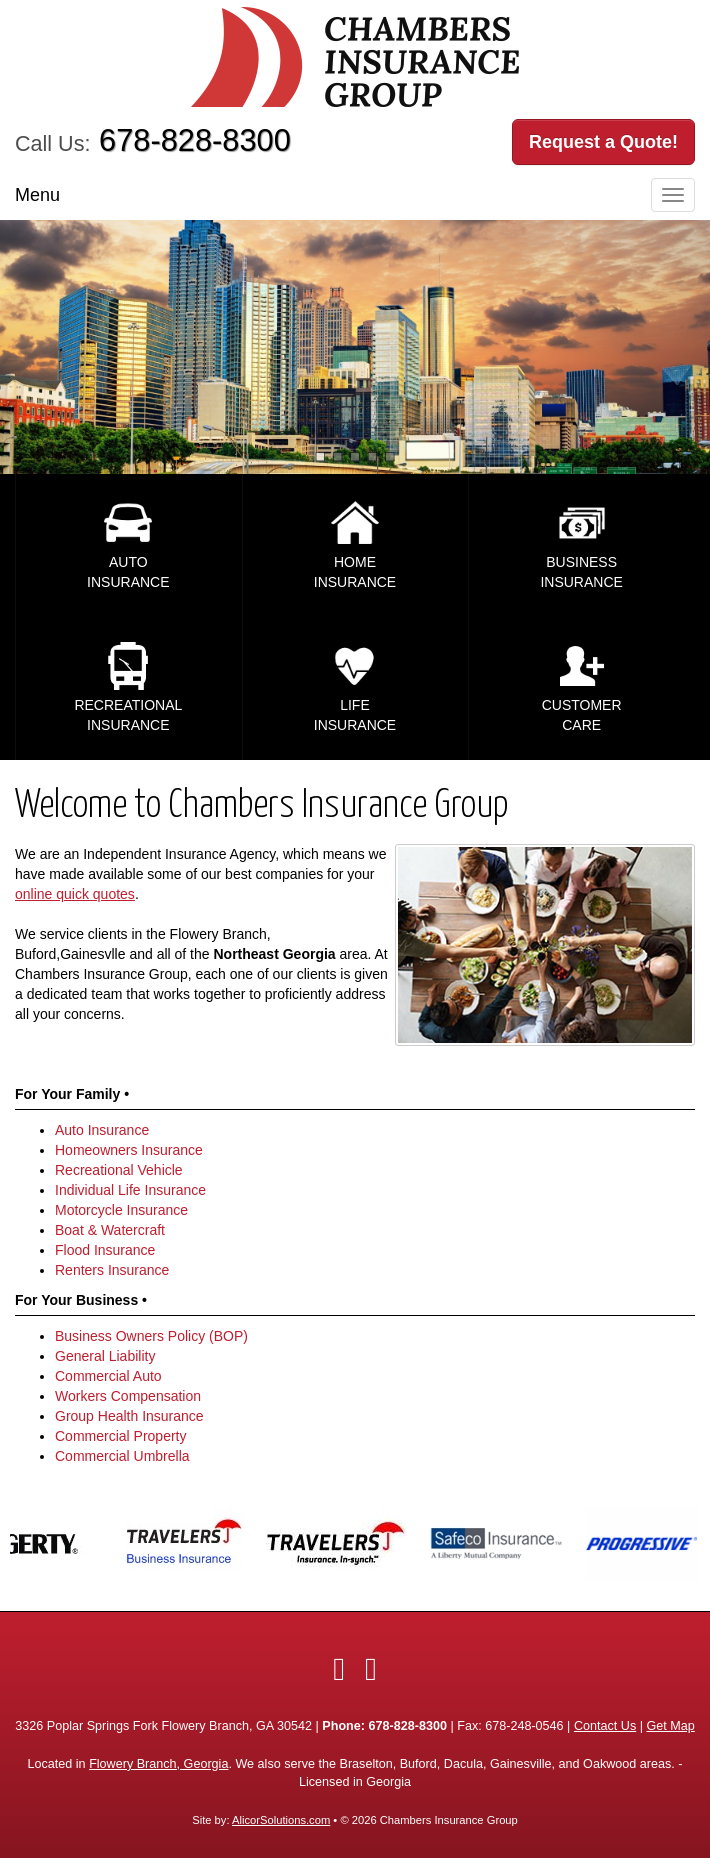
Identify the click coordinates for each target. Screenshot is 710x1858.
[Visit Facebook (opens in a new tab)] (339, 1669)
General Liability (105, 1356)
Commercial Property (120, 1436)
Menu (37, 195)
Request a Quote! (603, 142)
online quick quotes (75, 894)
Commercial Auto (108, 1376)
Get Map (670, 1726)
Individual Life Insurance (130, 1190)
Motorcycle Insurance (121, 1210)
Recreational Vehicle (119, 1170)
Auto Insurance (102, 1130)
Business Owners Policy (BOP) (151, 1336)
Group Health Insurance (129, 1416)
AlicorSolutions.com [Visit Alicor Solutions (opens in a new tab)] (281, 1820)
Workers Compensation (128, 1396)
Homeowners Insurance (129, 1150)
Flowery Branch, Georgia (158, 1764)
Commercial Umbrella (122, 1456)
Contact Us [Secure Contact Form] (605, 1726)
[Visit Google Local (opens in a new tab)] (371, 1669)
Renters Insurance (112, 1270)
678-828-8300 (195, 140)
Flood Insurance (105, 1250)
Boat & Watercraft (110, 1230)
